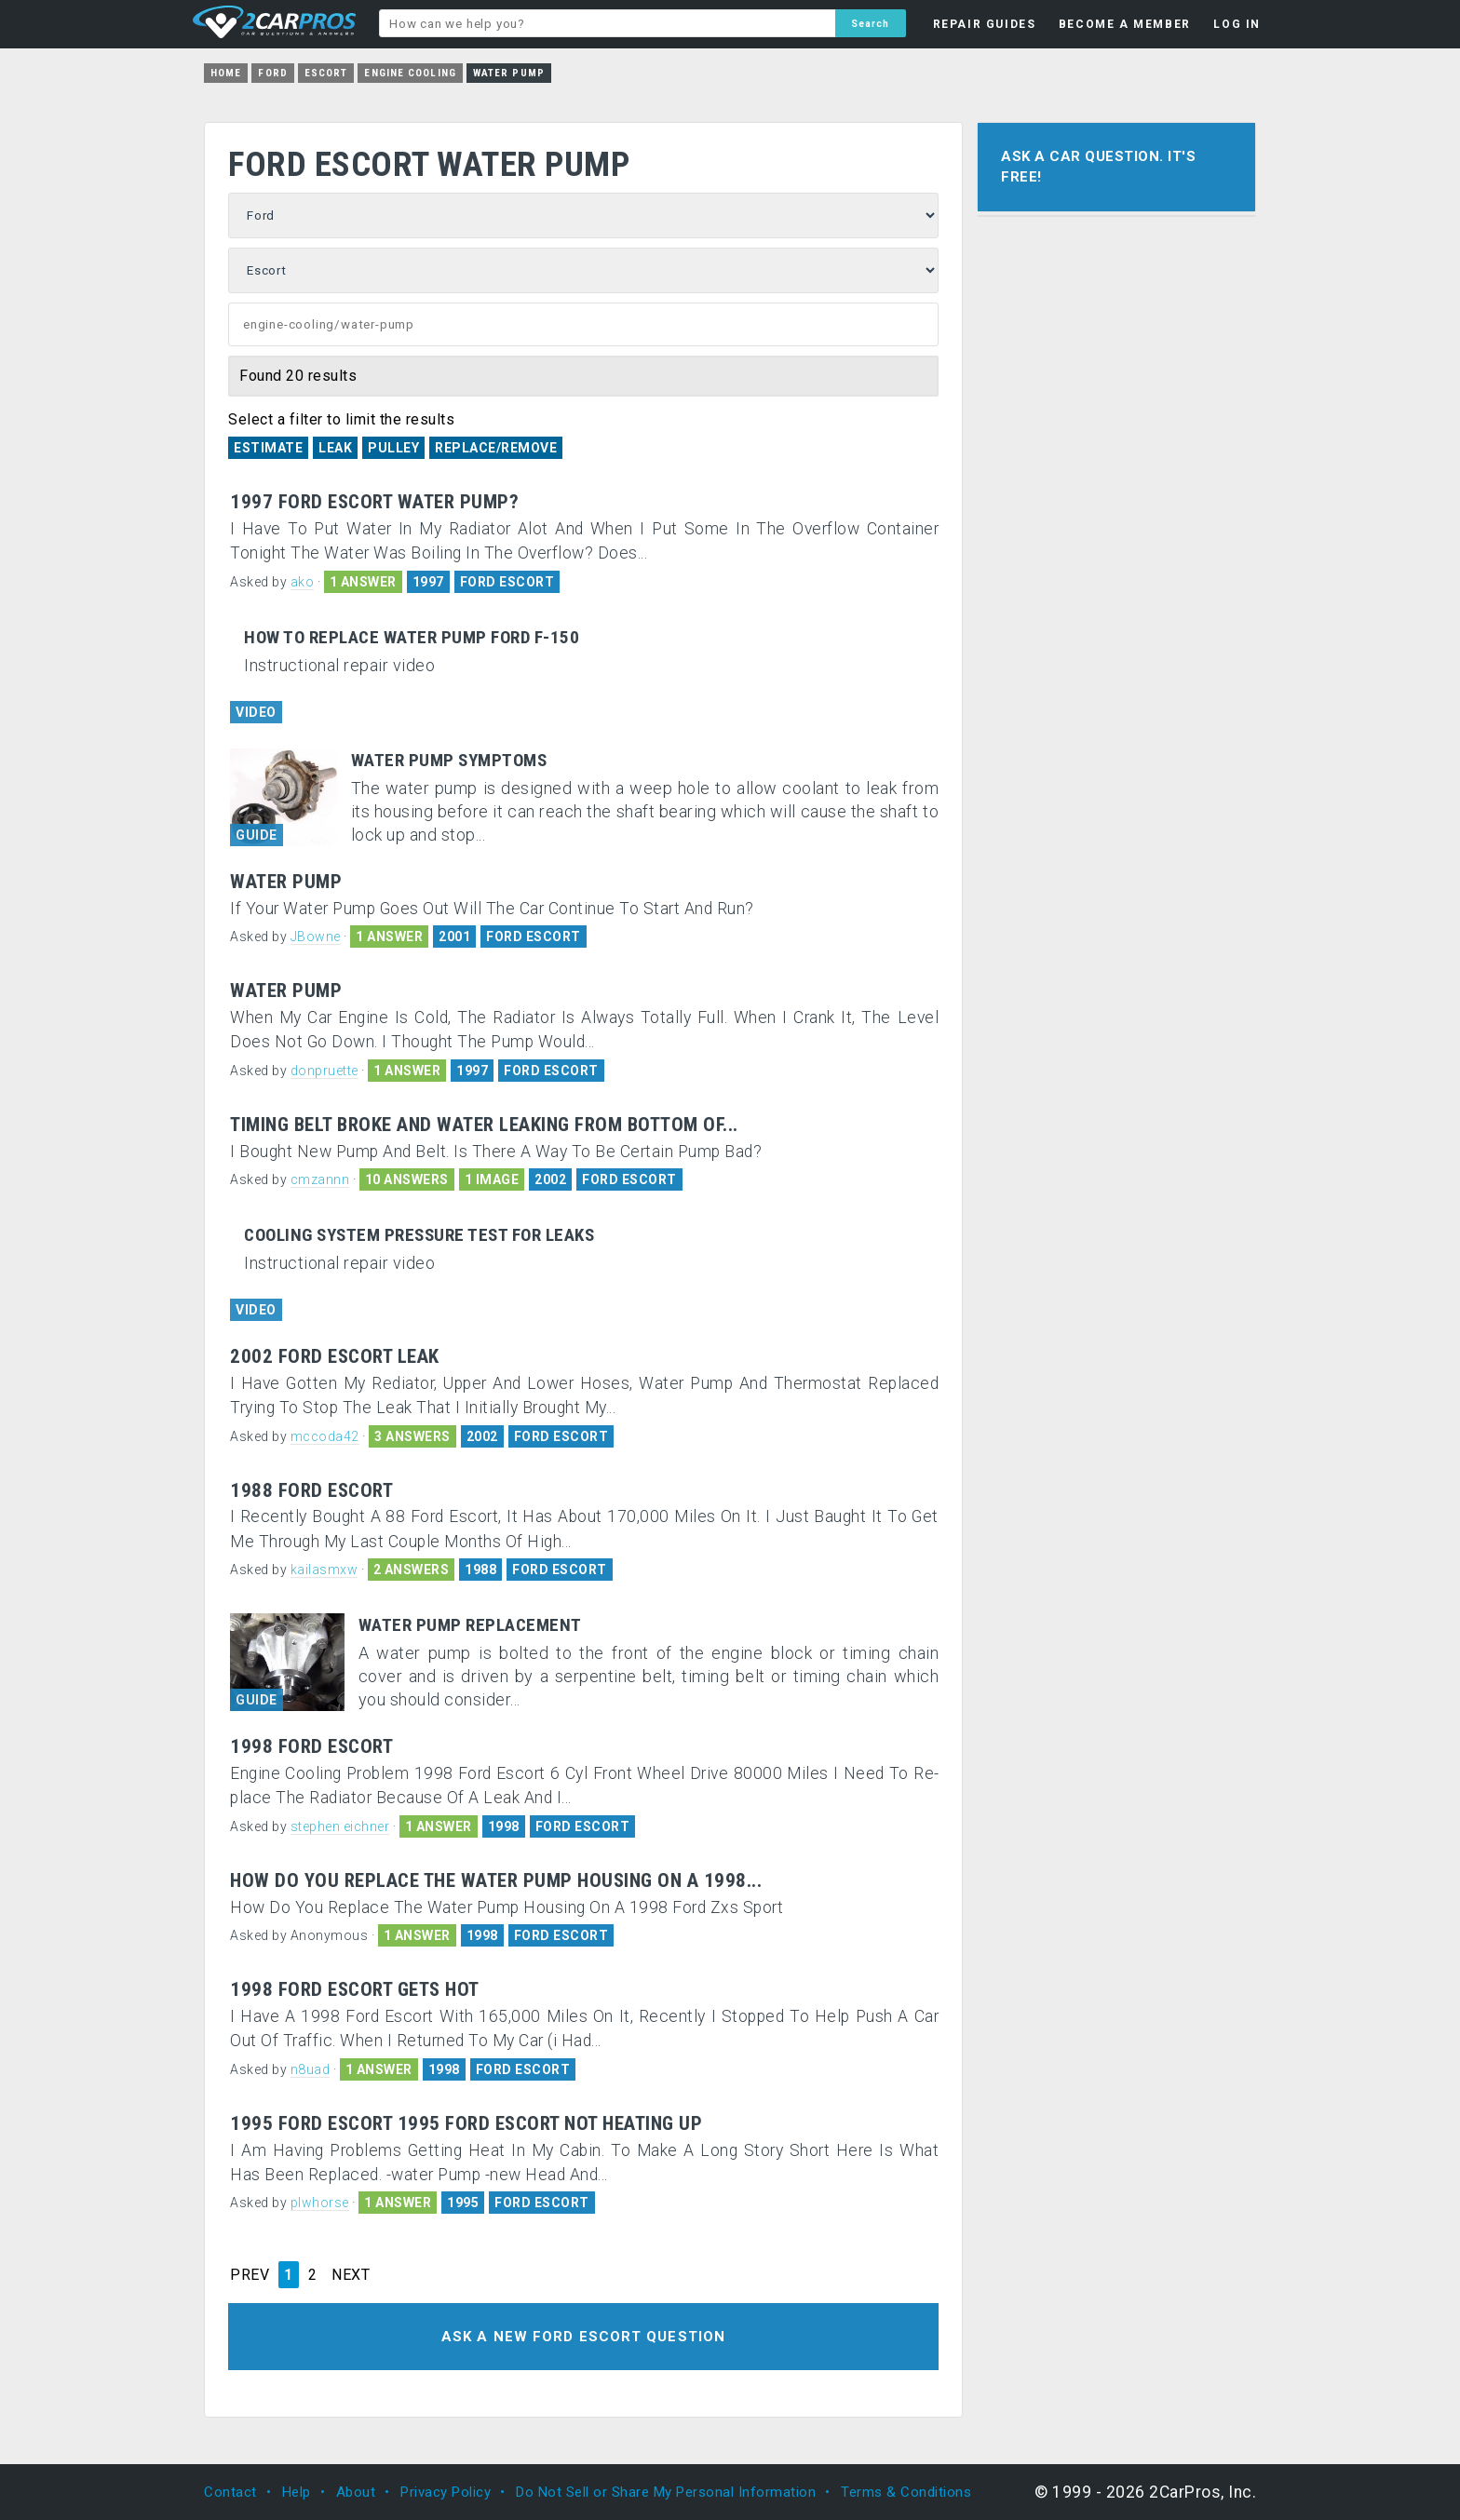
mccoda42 (325, 1436)
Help (296, 2492)
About (356, 2492)
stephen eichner (340, 1826)
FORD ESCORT (507, 581)
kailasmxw (324, 1569)
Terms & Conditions (906, 2492)
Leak (335, 447)
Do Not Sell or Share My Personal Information (666, 2492)
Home (225, 73)
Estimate (268, 447)
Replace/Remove (496, 447)
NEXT (350, 2275)
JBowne (316, 936)
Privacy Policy (445, 2492)
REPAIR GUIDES (984, 24)
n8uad (311, 2069)
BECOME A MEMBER (1125, 24)
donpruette (324, 1070)
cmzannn (320, 1179)
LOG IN (1237, 24)
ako (303, 581)
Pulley (393, 447)
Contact (230, 2492)
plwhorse (320, 2202)
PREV (249, 2275)
